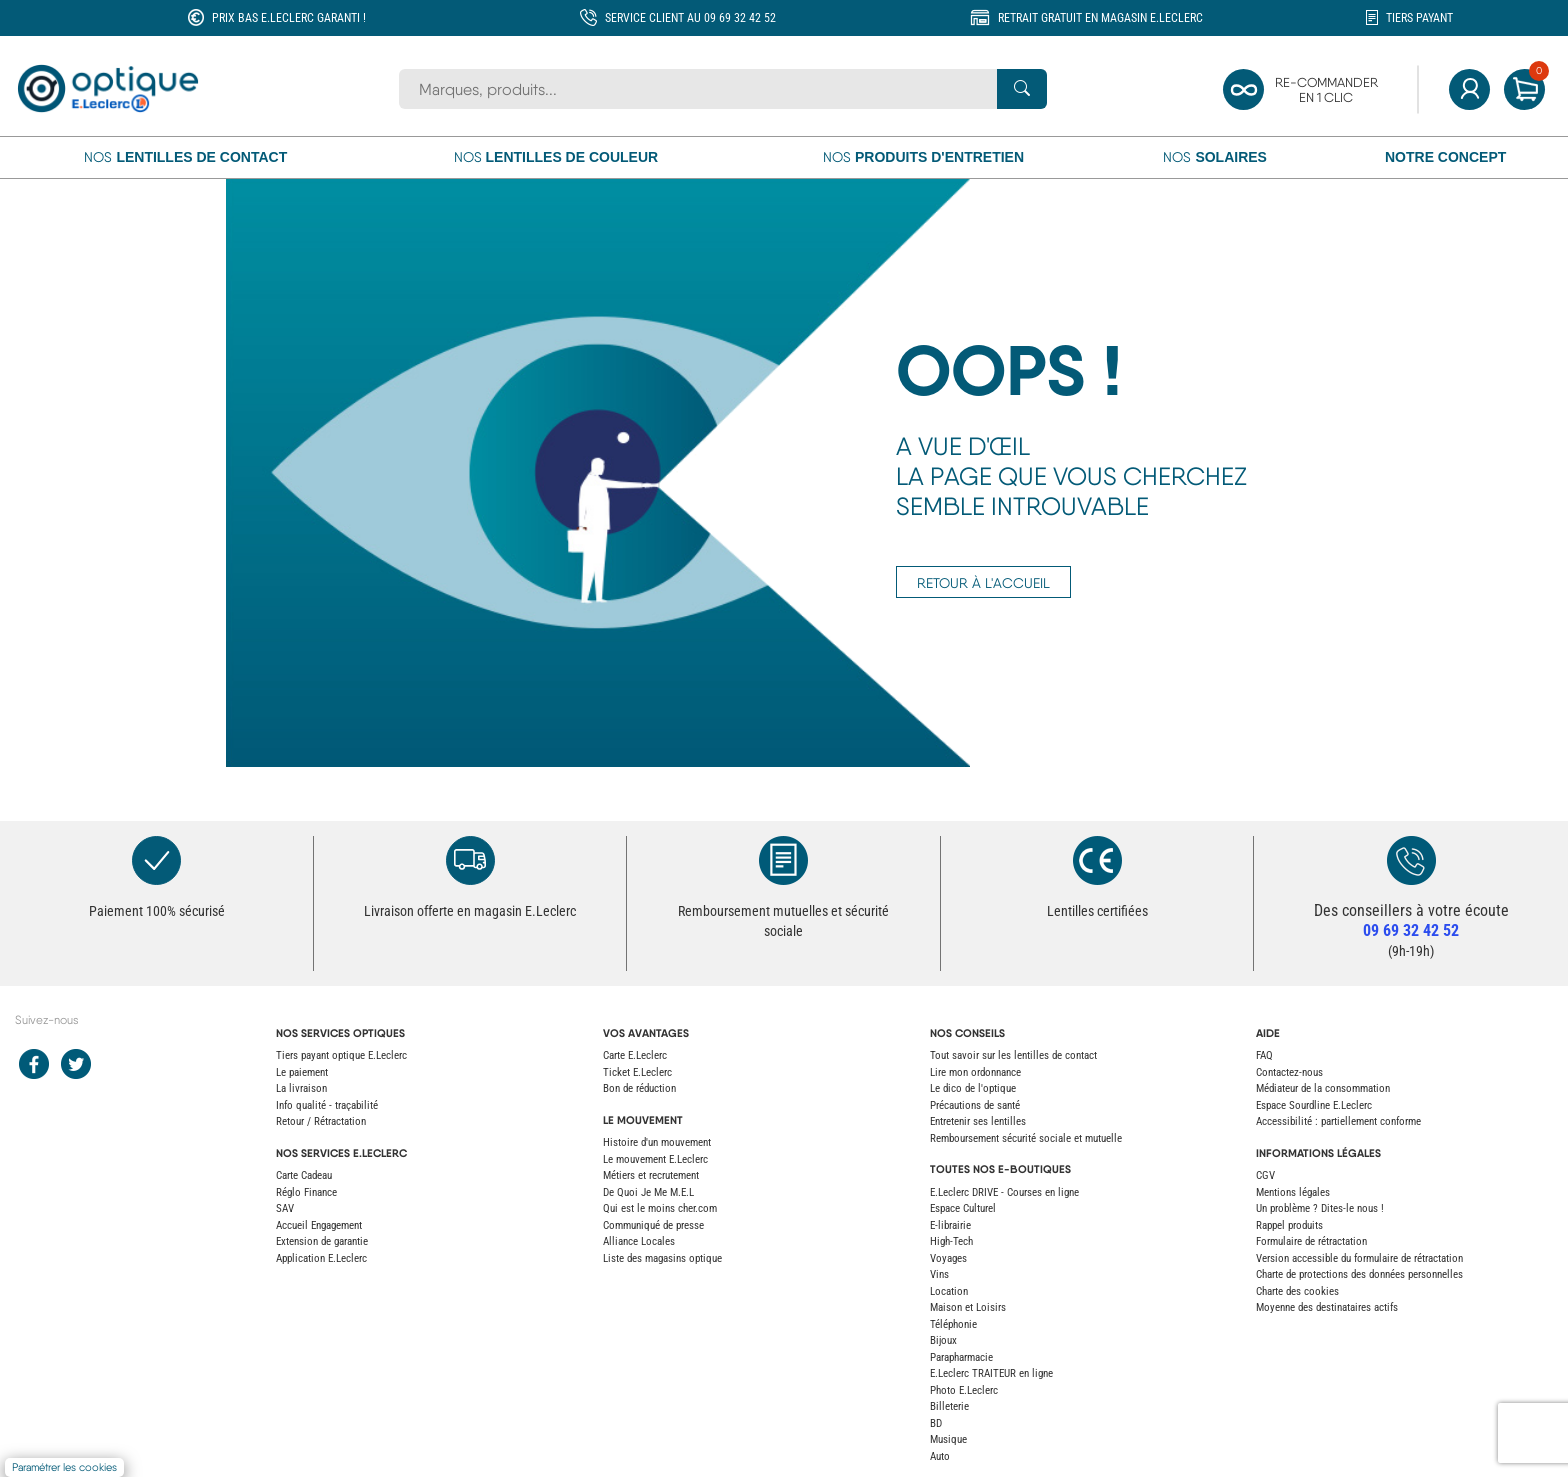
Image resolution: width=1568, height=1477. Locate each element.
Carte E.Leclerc (635, 1055)
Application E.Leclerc (321, 1258)
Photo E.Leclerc (964, 1390)
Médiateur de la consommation (1323, 1088)
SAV (285, 1208)
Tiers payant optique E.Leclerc (341, 1055)
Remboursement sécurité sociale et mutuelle (1026, 1138)
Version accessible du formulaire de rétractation (1359, 1258)
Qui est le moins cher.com (660, 1208)
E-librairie (950, 1225)
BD (936, 1423)
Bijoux (943, 1340)
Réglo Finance (306, 1192)
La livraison (301, 1088)
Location (949, 1291)
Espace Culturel (963, 1208)
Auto (940, 1456)
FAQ (1264, 1055)
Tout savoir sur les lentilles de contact (1013, 1055)
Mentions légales (1293, 1192)
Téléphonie (953, 1324)
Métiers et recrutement (651, 1175)
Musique (948, 1439)
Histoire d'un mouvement (657, 1142)
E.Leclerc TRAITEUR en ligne (991, 1373)
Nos (185, 157)
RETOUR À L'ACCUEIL (983, 583)
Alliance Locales (639, 1241)
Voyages (948, 1258)
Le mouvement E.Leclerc (655, 1159)
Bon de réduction (639, 1088)
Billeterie (949, 1406)
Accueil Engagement (319, 1225)
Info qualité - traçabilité (327, 1105)
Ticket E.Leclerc (637, 1072)
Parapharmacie (961, 1357)
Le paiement (302, 1072)
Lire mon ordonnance (975, 1072)
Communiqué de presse (653, 1225)
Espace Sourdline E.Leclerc (1314, 1105)
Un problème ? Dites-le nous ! (1320, 1208)
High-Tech (951, 1241)
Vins (939, 1274)
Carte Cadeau (304, 1175)
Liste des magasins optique (662, 1258)
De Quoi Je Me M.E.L (648, 1192)
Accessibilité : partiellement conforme (1338, 1121)
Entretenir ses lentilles (978, 1121)
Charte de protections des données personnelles (1359, 1274)
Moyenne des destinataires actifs (1327, 1307)
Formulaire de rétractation (1311, 1241)
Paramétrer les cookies (64, 1467)
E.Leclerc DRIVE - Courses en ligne (1004, 1192)
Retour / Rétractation (321, 1121)
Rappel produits (1289, 1225)
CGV (1265, 1175)
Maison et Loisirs (968, 1307)
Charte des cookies (1297, 1291)
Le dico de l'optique (973, 1088)
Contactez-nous (1289, 1072)
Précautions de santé (975, 1105)
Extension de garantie (322, 1241)
